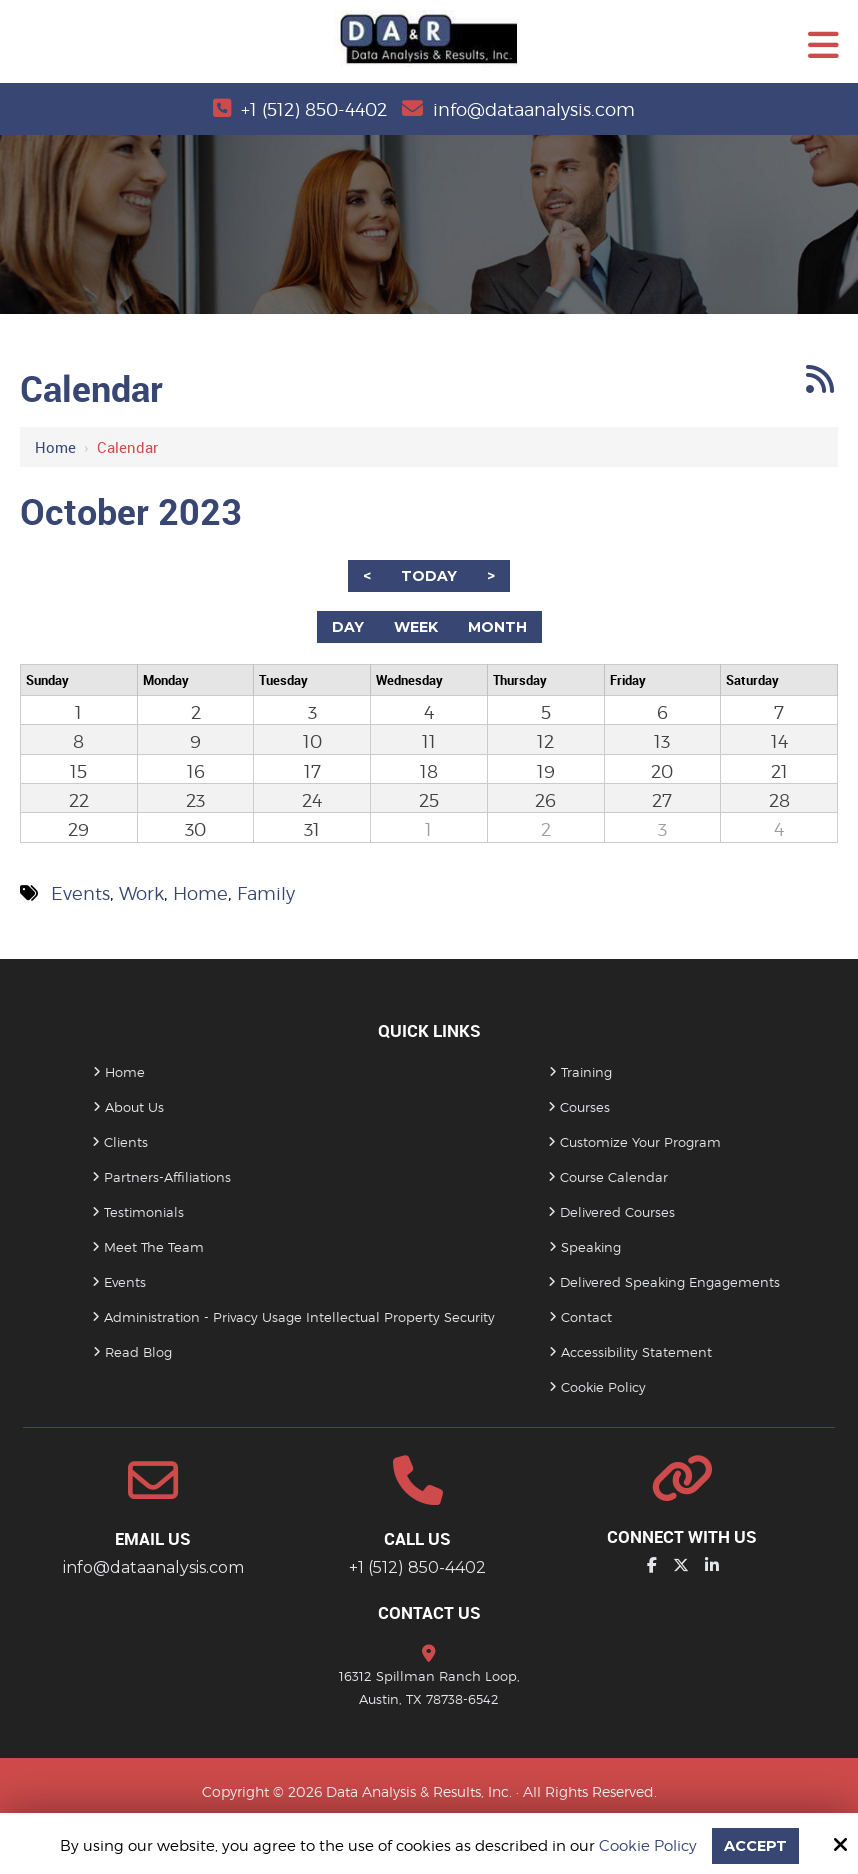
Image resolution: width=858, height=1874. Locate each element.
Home (55, 447)
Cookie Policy (647, 1846)
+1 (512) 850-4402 (314, 109)
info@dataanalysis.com (534, 109)
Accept (755, 1845)
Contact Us (429, 1612)
